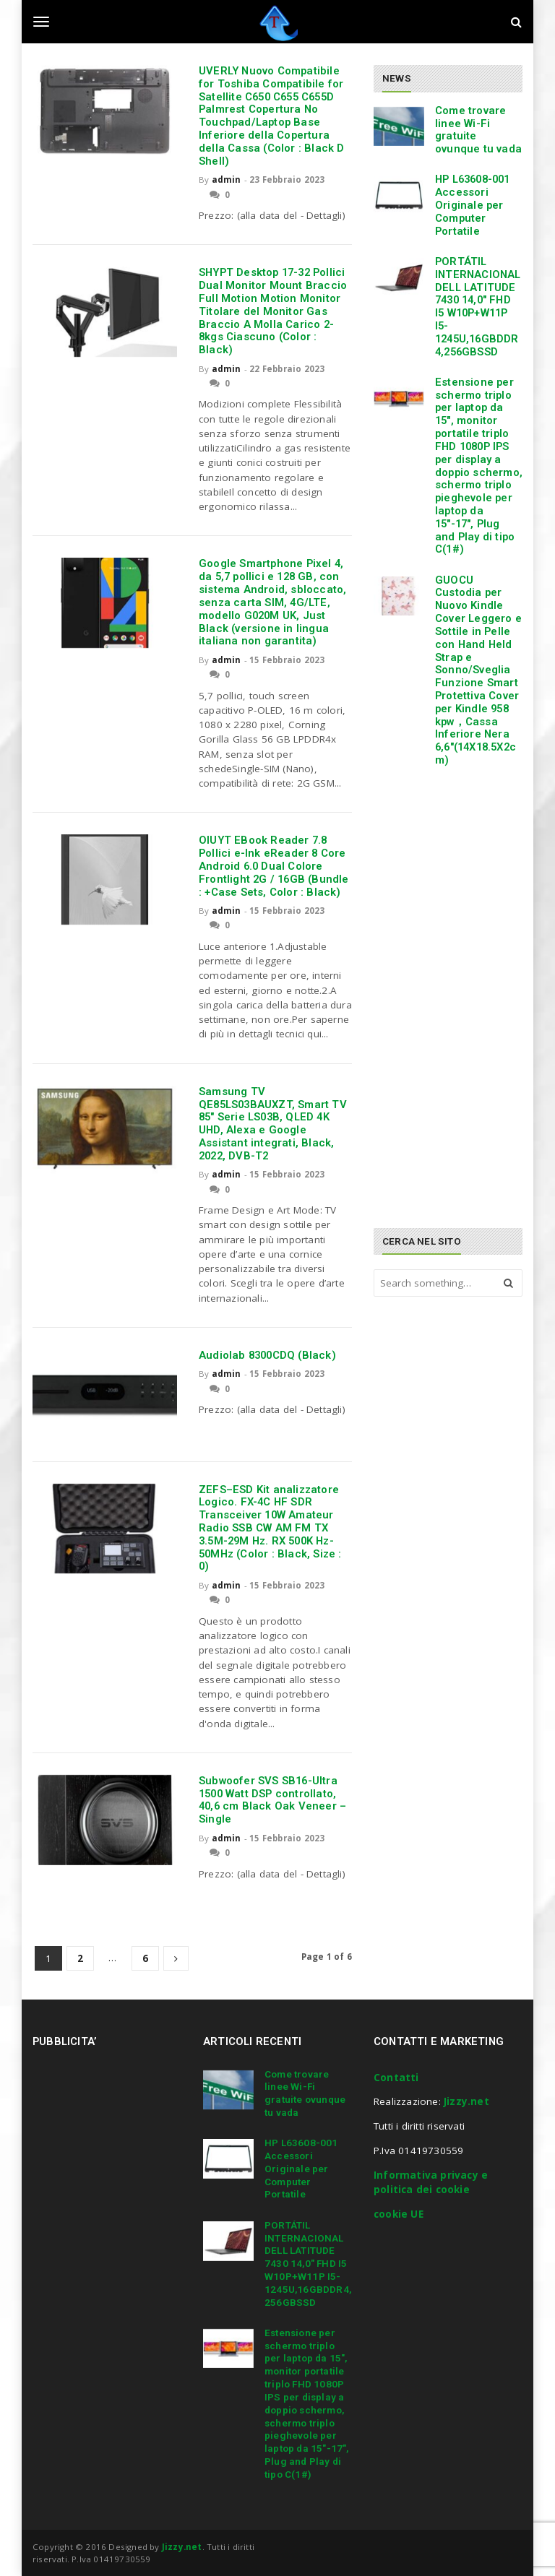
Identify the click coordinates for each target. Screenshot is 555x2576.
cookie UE (398, 2214)
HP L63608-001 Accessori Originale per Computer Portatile (472, 205)
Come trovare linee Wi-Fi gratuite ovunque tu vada (478, 129)
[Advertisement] (464, 891)
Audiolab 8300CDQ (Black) (267, 1355)
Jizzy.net (466, 2101)
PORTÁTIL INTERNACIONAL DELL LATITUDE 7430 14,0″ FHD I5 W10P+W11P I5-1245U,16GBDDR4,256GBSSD (478, 306)
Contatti (396, 2077)
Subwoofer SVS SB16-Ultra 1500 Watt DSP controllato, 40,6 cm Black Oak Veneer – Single (272, 1799)
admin (226, 179)
